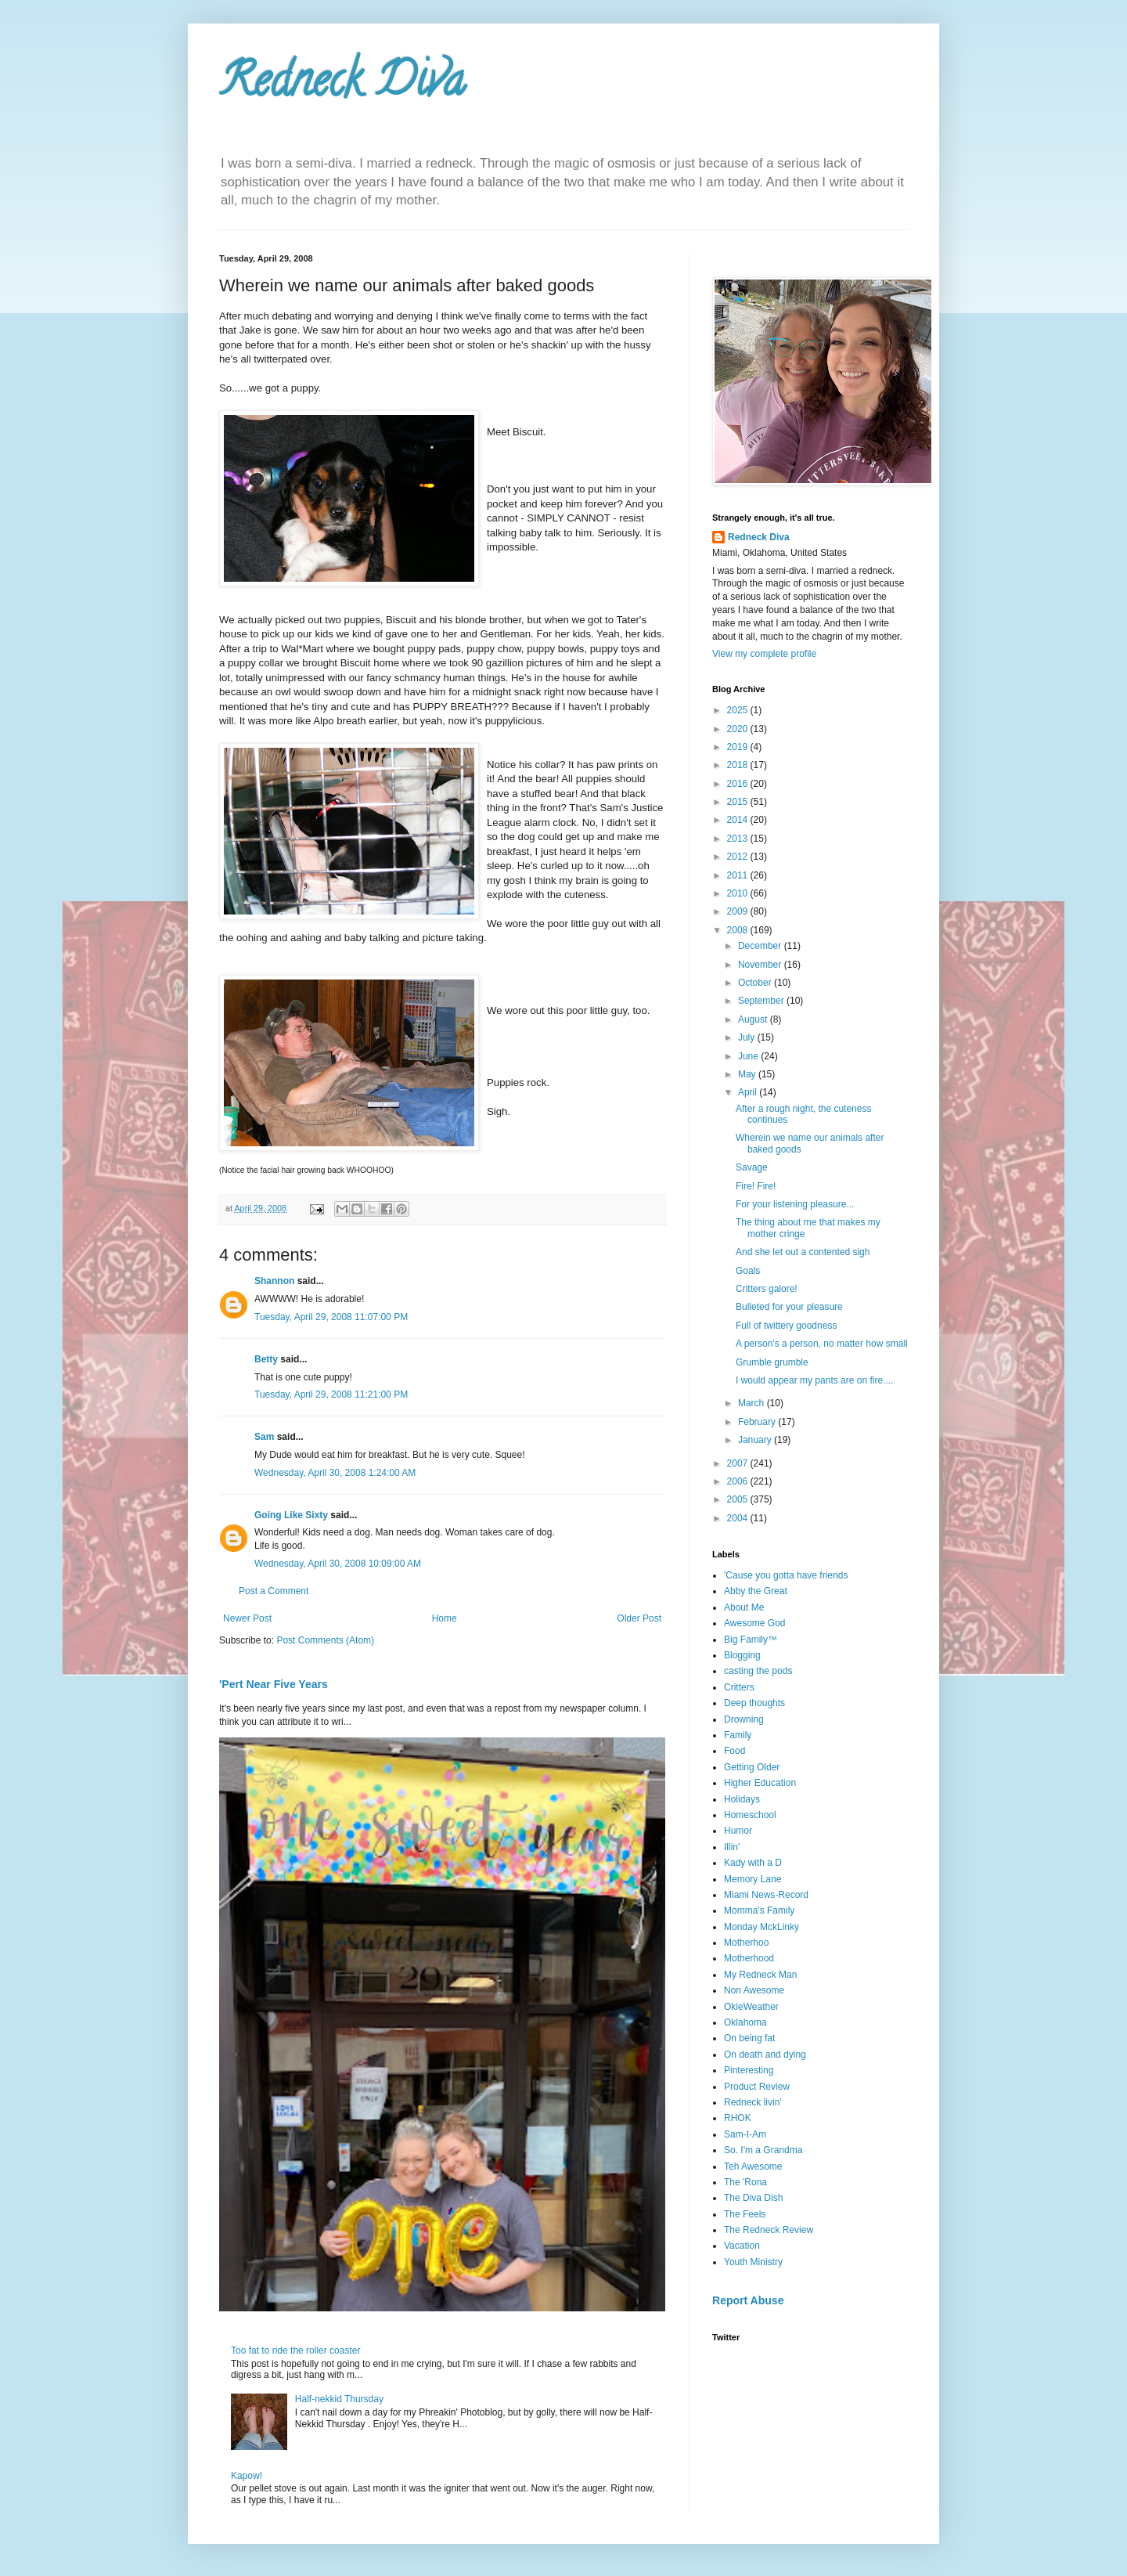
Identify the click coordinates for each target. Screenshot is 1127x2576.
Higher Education (760, 1782)
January (756, 1439)
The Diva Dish (753, 2197)
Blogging (742, 1655)
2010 (739, 893)
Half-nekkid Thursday (339, 2399)
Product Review (757, 2086)
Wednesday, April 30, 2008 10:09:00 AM (337, 1563)
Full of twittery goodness (786, 1325)
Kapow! (246, 2475)
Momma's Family (759, 1910)
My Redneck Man (760, 1974)
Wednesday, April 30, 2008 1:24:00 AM (335, 1472)
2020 (739, 728)
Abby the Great (755, 1591)
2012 (739, 856)
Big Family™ (750, 1639)
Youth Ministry (753, 2262)
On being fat (749, 2038)
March (752, 1403)
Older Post (639, 1618)
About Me (744, 1607)
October (756, 982)
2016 (739, 783)
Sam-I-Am (745, 2134)
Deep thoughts (754, 1702)
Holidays (742, 1799)
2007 (739, 1463)
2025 (739, 710)
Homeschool (750, 1814)
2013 (739, 838)
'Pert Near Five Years (273, 1684)
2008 (739, 930)
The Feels (744, 2214)
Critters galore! (767, 1288)
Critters (739, 1687)
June (749, 1056)
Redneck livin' (753, 2102)
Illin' (732, 1847)
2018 (739, 764)
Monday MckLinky (761, 1926)
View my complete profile (764, 653)
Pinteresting (748, 2070)
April (748, 1092)
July (748, 1037)
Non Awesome (754, 1990)
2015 (739, 801)
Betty (266, 1359)
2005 (739, 1499)
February (758, 1421)
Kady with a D (753, 1862)
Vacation (742, 2245)
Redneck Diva (342, 85)
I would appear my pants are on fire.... (814, 1380)
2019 (739, 746)
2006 (739, 1481)
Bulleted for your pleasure (789, 1306)
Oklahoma (745, 2022)
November (761, 964)
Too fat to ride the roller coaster (295, 2350)
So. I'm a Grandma (763, 2150)
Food (734, 1750)
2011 (739, 875)
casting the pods (758, 1670)
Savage (752, 1167)
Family (737, 1735)
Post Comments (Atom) (325, 1640)
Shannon (274, 1280)
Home (444, 1618)
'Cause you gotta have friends (786, 1575)
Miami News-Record (766, 1894)
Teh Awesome (753, 2166)
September (762, 1000)
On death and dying (765, 2054)
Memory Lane (752, 1879)
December (761, 945)
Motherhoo (746, 1942)
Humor (738, 1830)
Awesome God (755, 1623)
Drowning (744, 1719)
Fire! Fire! (756, 1186)
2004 (739, 1518)
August (754, 1019)
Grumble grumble (772, 1362)
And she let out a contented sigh (803, 1252)
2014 (739, 819)
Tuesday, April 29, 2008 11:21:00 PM (331, 1394)
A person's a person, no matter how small (822, 1343)
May (748, 1074)
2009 (739, 911)
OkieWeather (751, 2006)
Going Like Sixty (291, 1515)
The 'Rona (745, 2182)
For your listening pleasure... (795, 1204)
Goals (748, 1270)
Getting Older (752, 1767)
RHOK (737, 2117)
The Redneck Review (768, 2229)
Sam (264, 1436)
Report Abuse (747, 2300)
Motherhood (749, 1958)
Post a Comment (273, 1591)
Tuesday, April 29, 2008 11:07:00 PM (331, 1316)
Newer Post (247, 1618)
